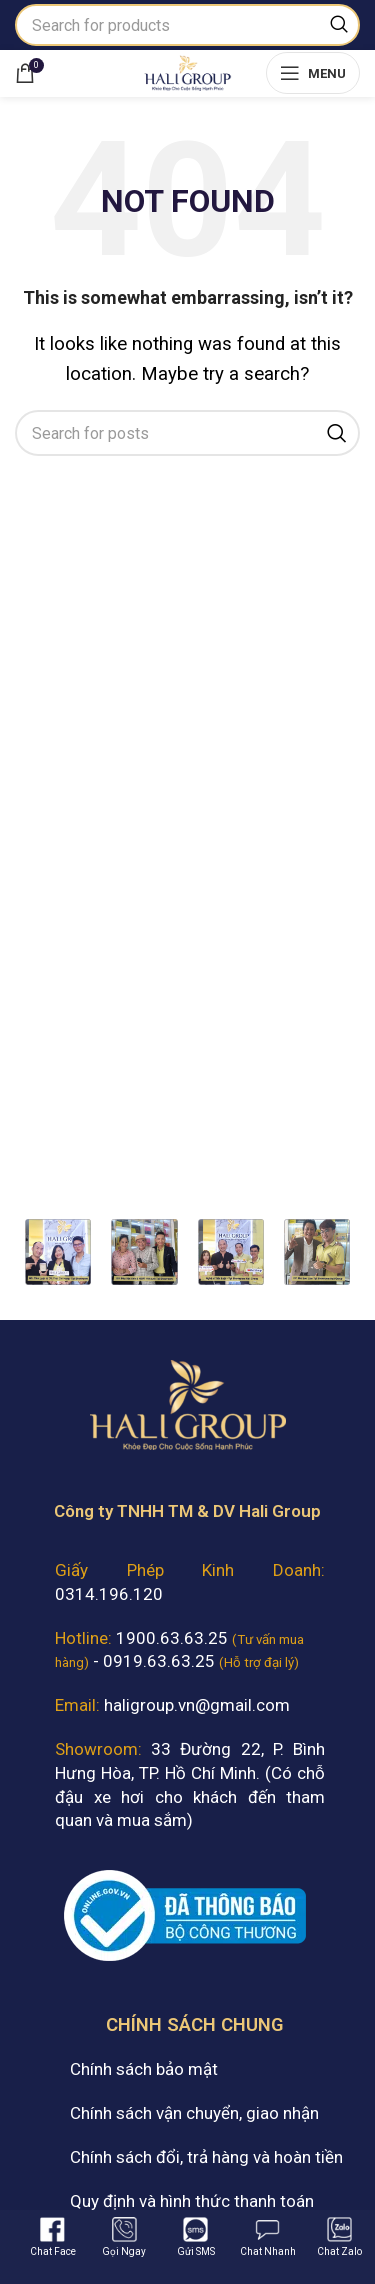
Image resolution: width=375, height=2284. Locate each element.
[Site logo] (187, 71)
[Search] (187, 25)
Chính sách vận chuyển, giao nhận (194, 2113)
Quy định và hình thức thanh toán (192, 2201)
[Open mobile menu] (313, 73)
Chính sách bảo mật (144, 2069)
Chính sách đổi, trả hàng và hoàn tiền (206, 2157)
